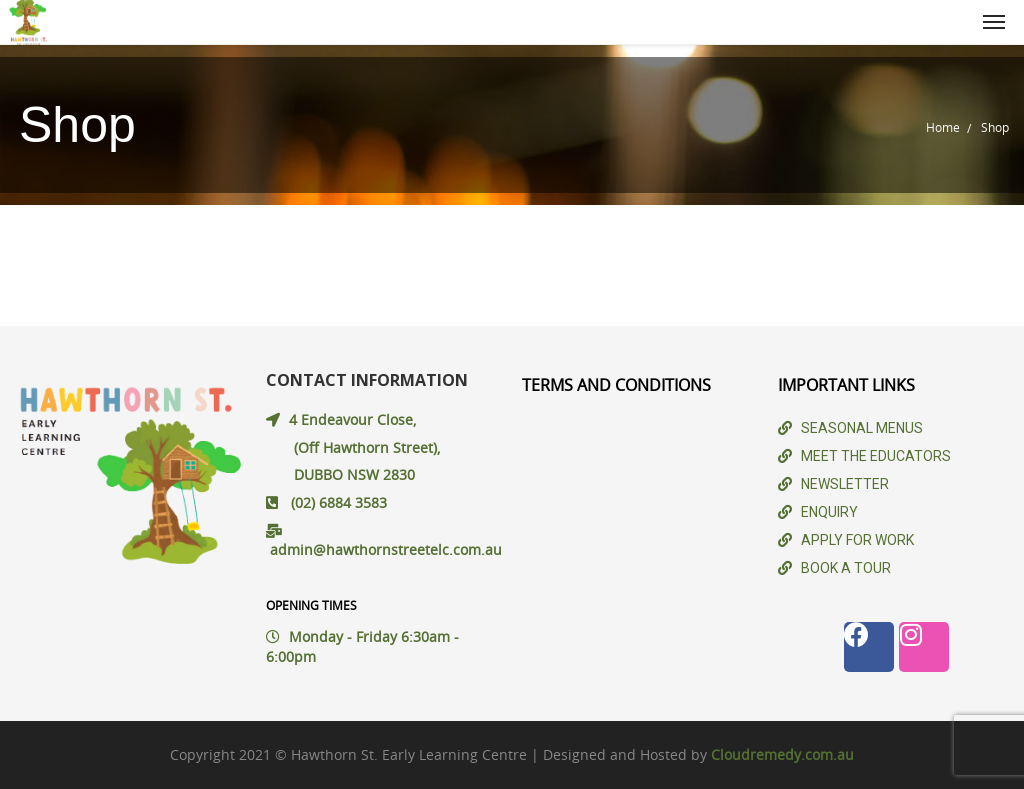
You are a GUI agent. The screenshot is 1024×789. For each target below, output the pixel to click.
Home (943, 127)
